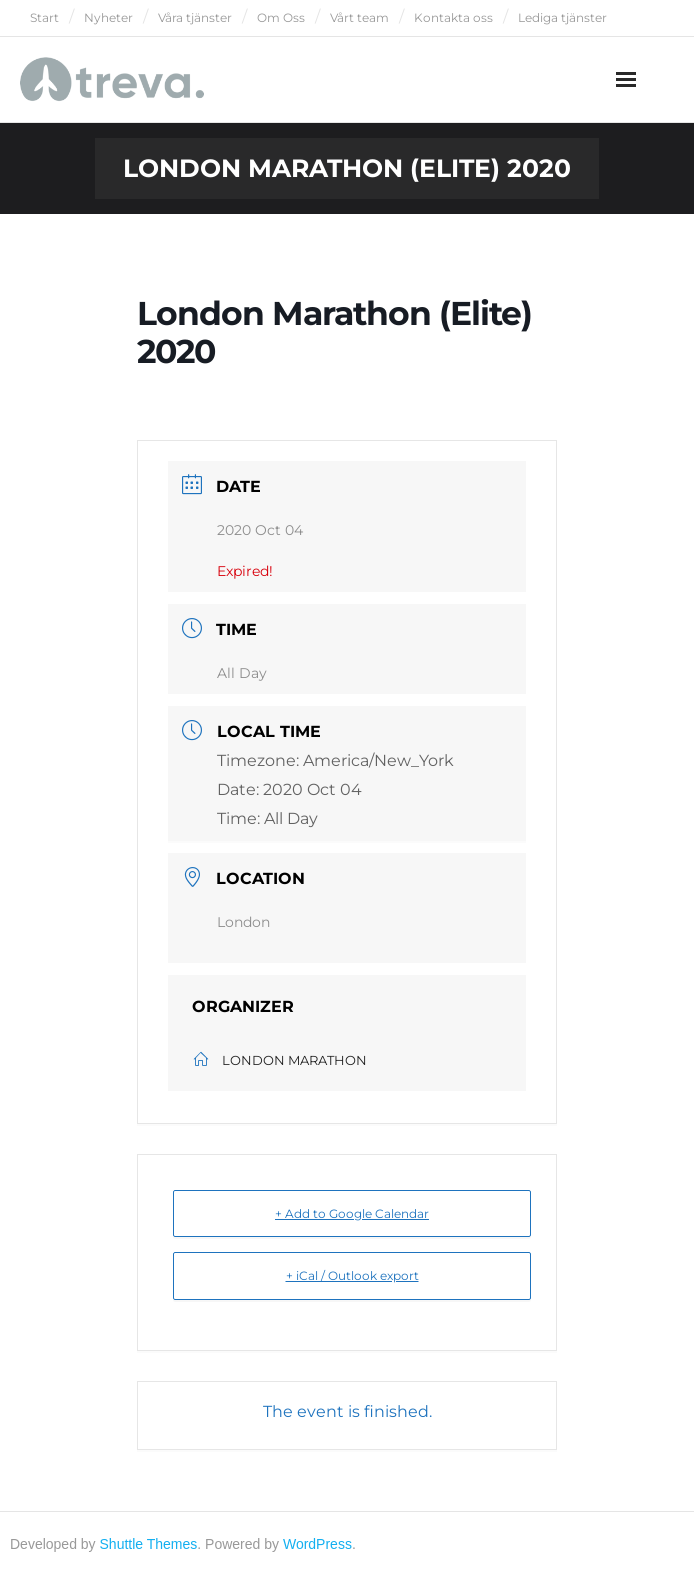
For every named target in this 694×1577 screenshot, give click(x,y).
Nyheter (108, 17)
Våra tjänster (195, 17)
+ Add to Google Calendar (352, 1213)
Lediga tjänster (562, 17)
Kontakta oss (453, 17)
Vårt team (359, 17)
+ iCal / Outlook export (352, 1275)
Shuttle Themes (149, 1544)
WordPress (317, 1544)
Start (44, 17)
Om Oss (281, 17)
